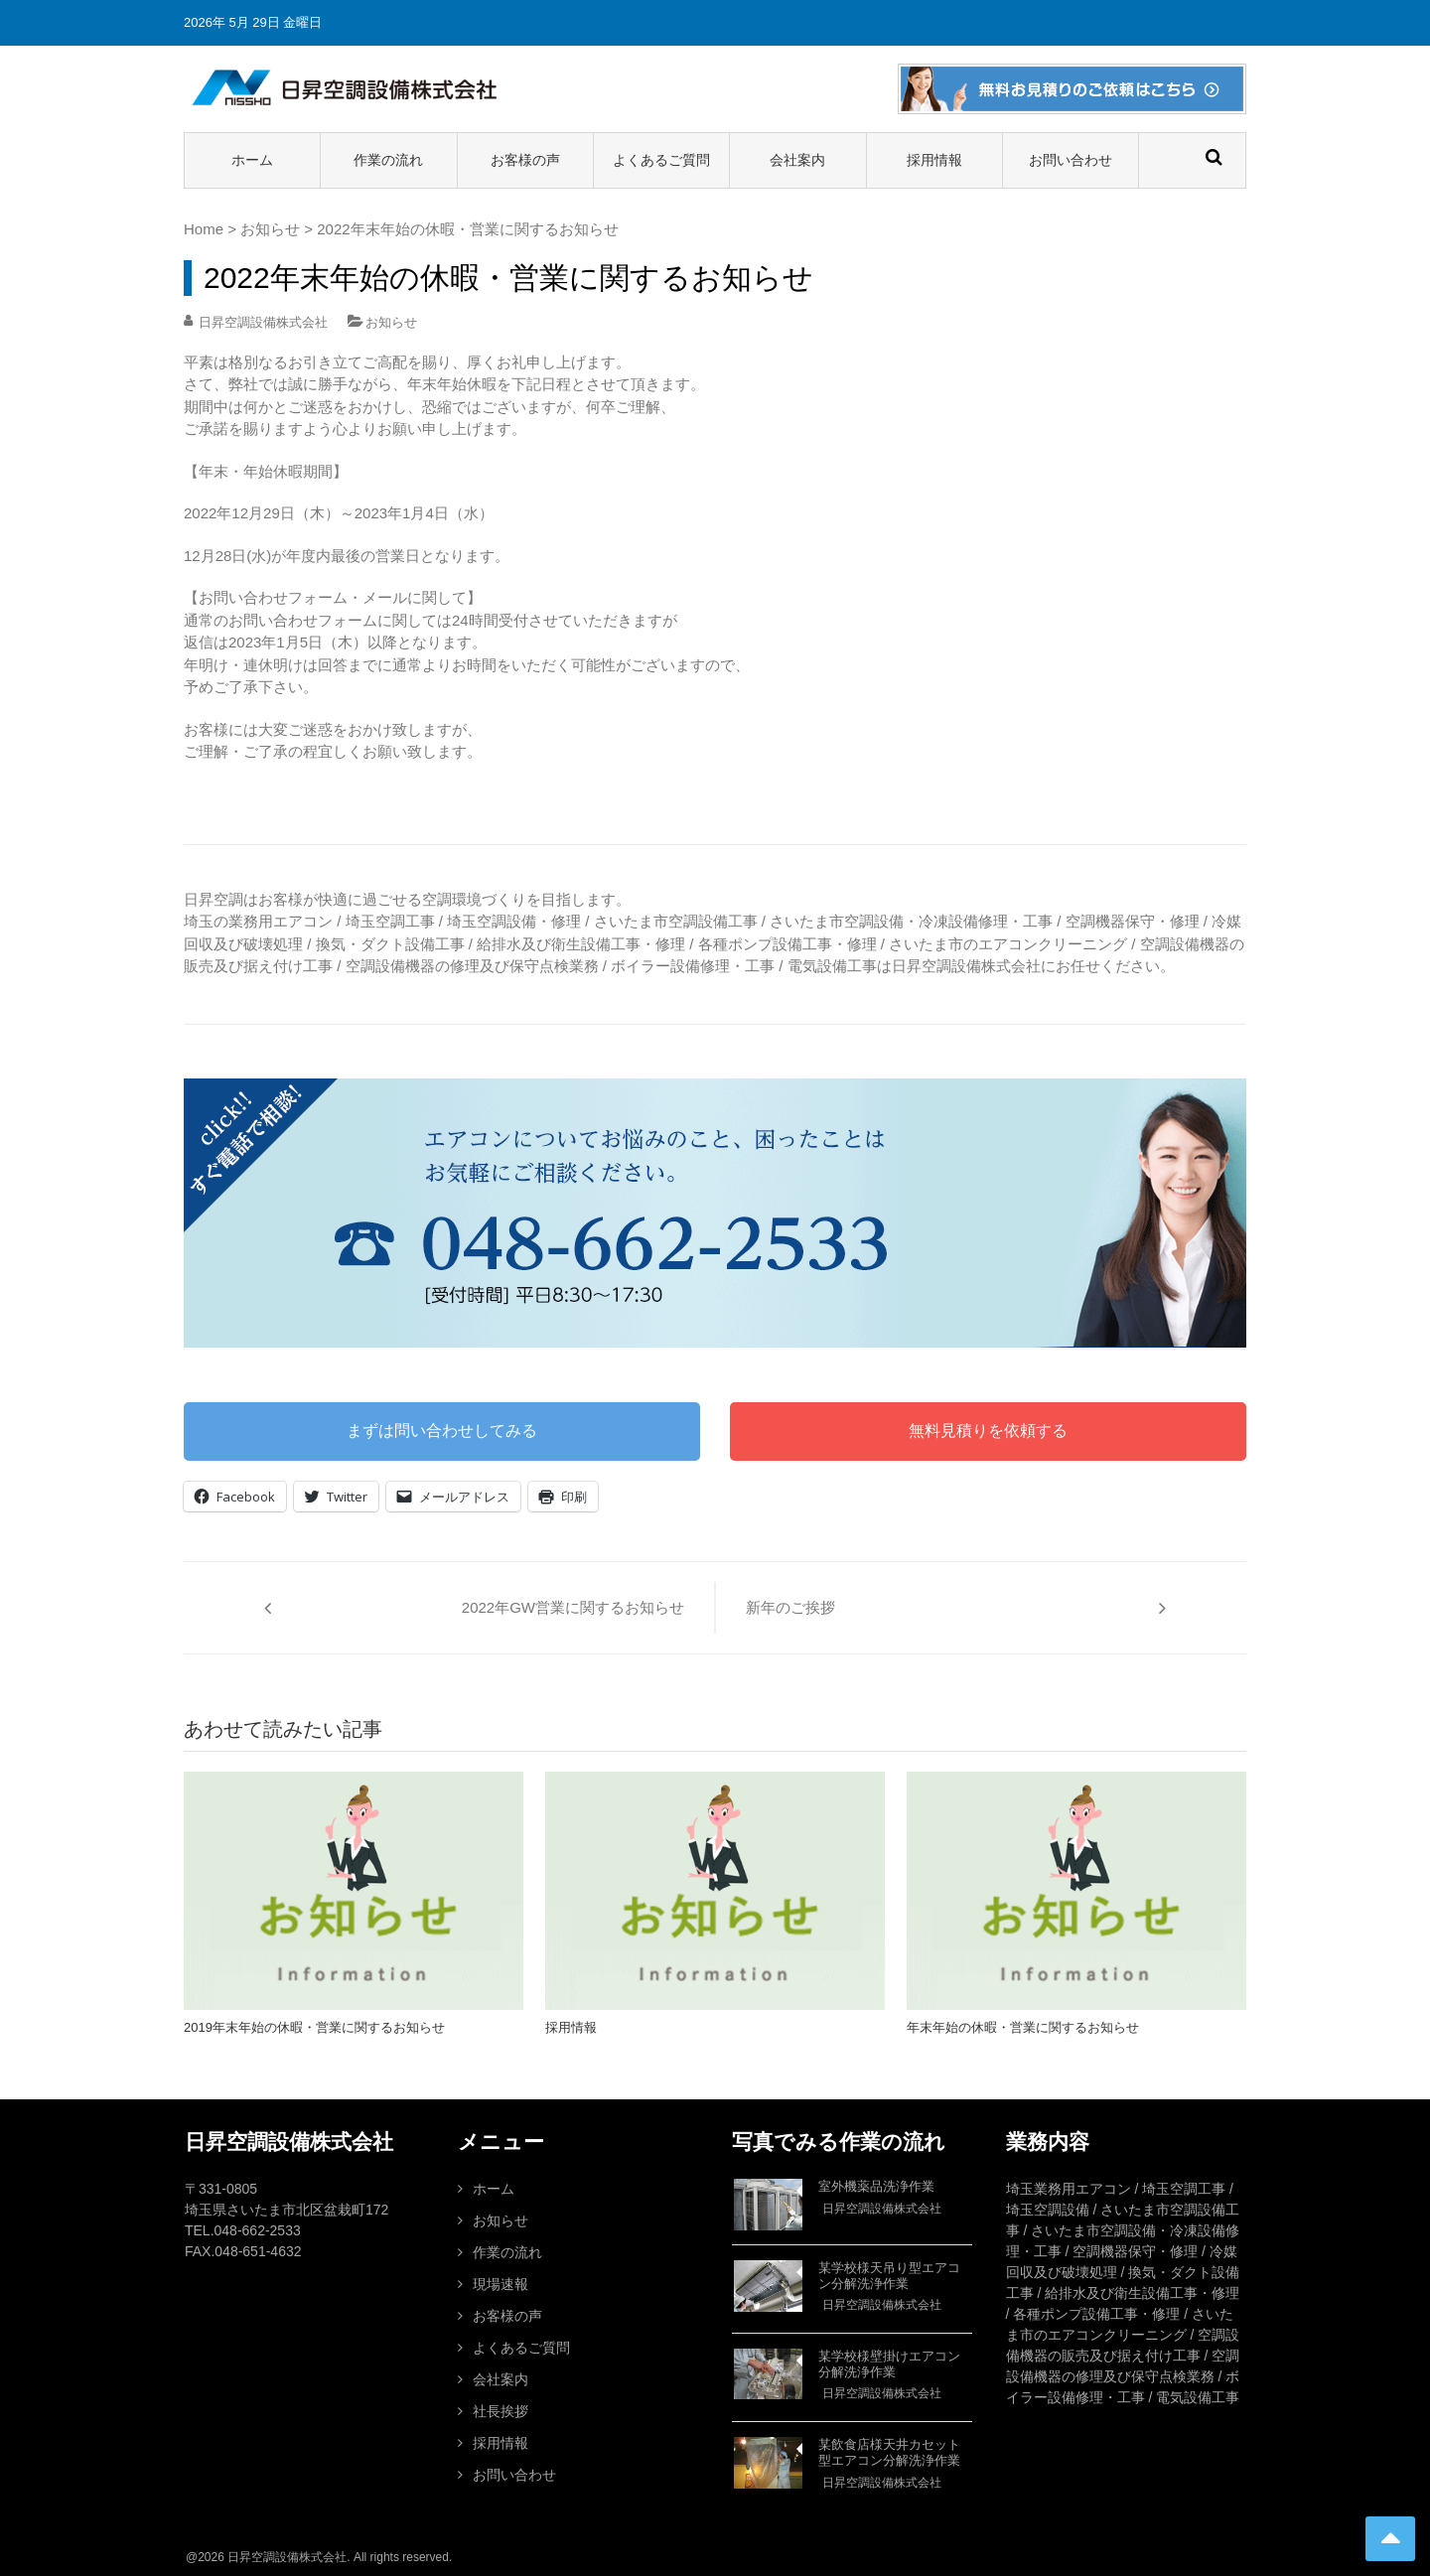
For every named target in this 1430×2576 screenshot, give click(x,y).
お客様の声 (525, 160)
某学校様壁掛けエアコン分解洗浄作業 (889, 2364)
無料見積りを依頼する (988, 1430)
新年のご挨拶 (790, 1607)
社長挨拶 (500, 2411)
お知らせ (270, 228)
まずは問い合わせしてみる (442, 1430)
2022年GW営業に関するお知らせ (573, 1607)
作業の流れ (388, 160)
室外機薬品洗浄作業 (876, 2186)
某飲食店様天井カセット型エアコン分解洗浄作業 (889, 2452)
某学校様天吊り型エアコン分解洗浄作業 (889, 2275)
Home (203, 228)
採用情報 (934, 160)
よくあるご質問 (661, 160)
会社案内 (797, 160)
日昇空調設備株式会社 (263, 322)
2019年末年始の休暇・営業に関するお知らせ (314, 2027)
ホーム (252, 160)
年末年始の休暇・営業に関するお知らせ (1023, 2027)
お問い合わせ (1070, 160)
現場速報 (500, 2284)
